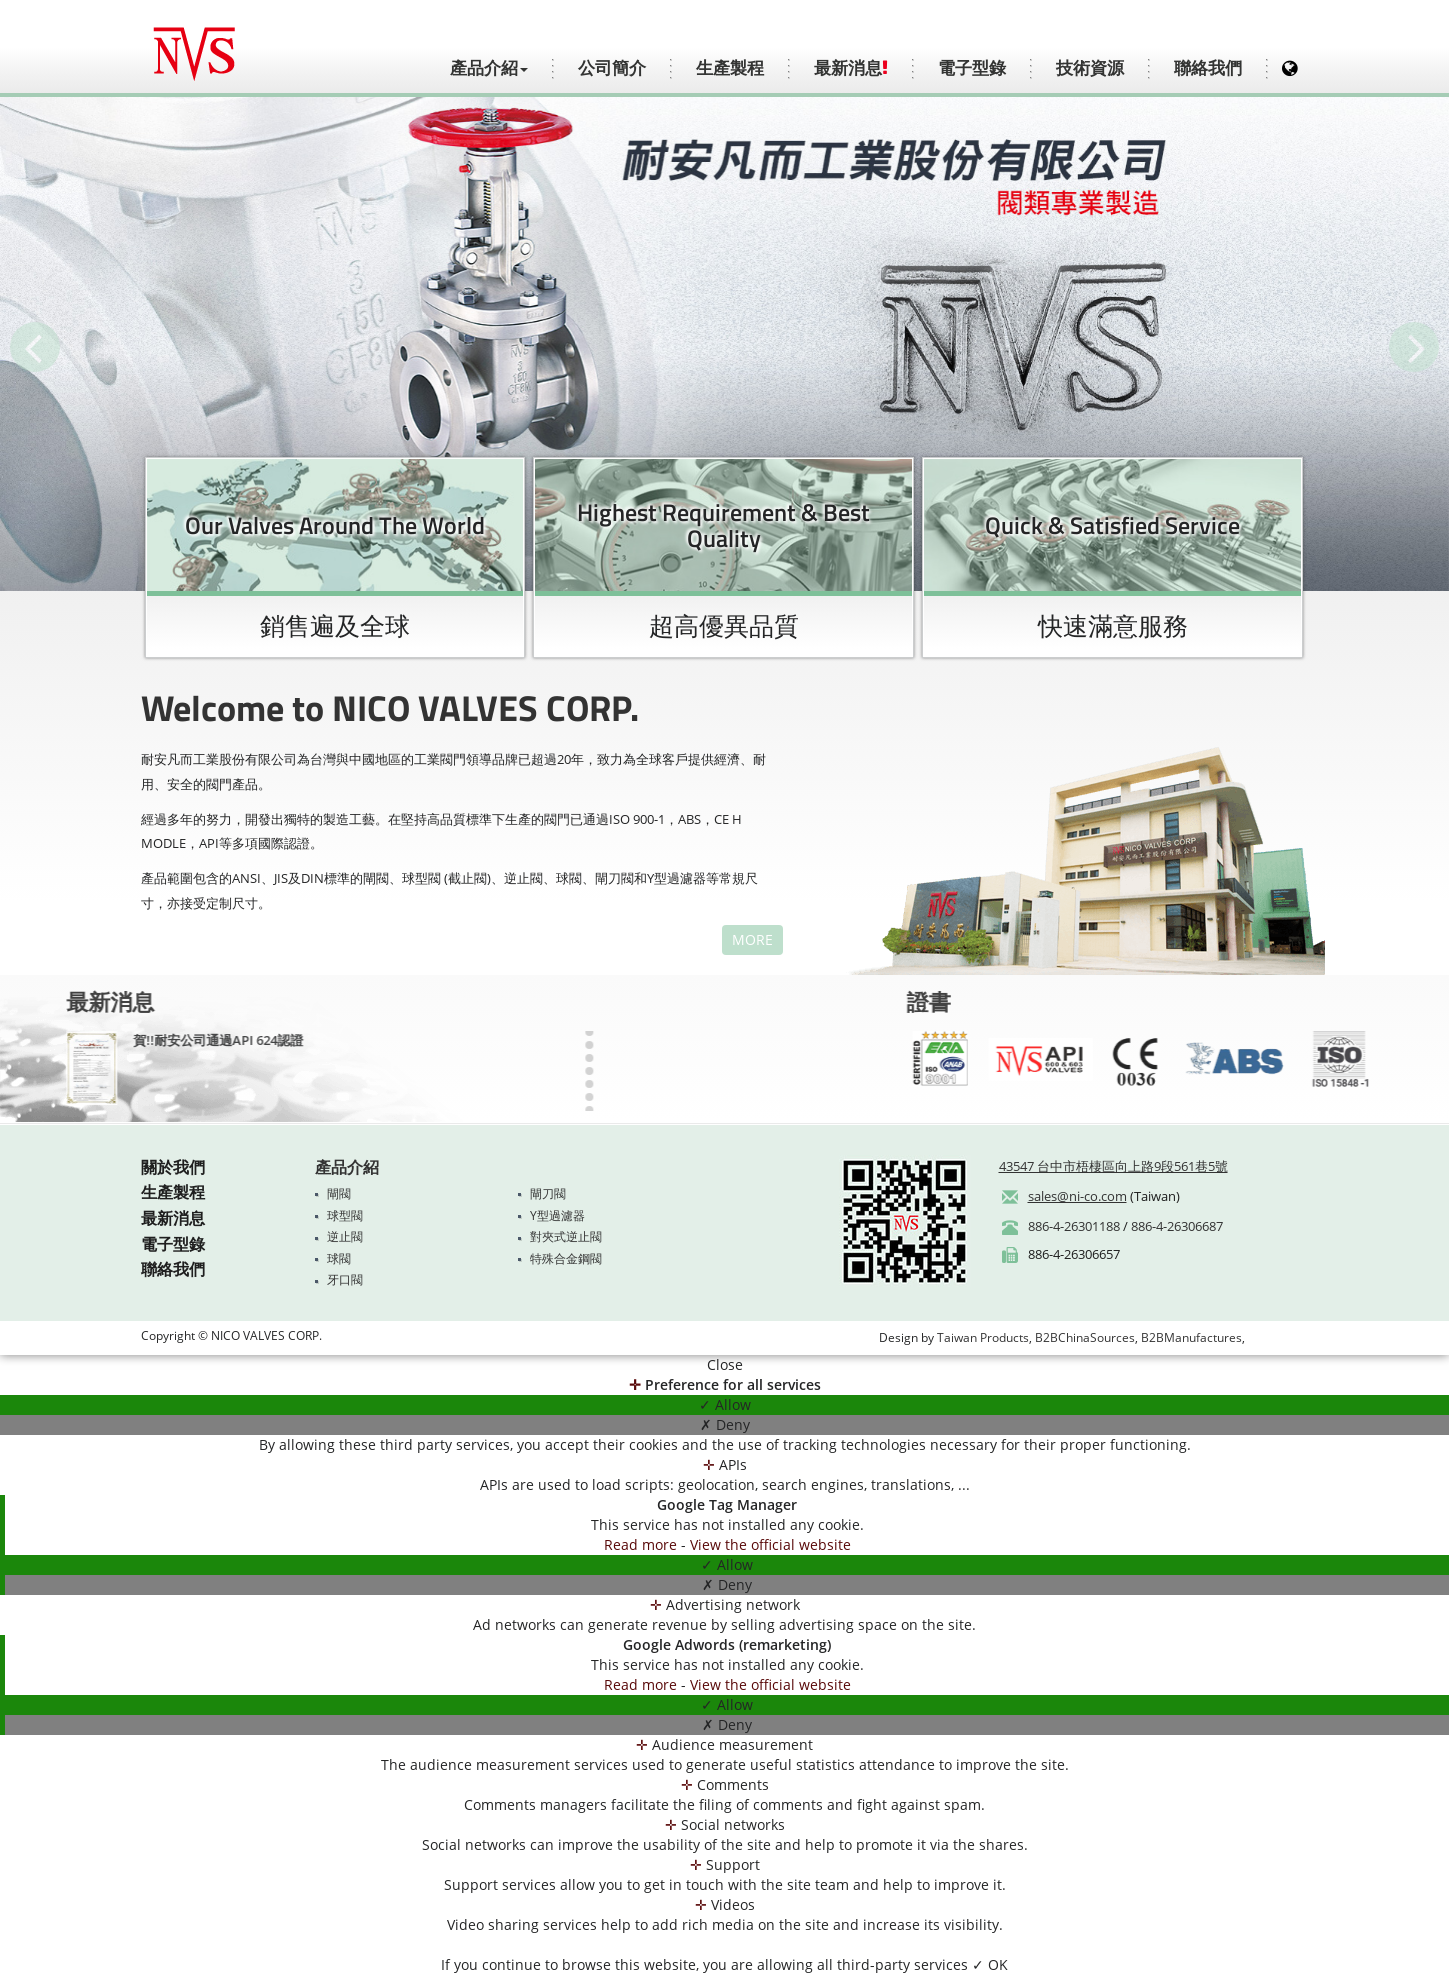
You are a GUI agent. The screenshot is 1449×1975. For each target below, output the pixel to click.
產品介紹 (347, 1167)
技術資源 (1090, 68)
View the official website (770, 1544)
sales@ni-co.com (1077, 1196)
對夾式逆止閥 (566, 1236)
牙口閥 (345, 1279)
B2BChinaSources (1085, 1337)
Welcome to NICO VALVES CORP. (366, 707)
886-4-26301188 (1074, 1226)
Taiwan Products (983, 1337)
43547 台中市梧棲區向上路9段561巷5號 (1113, 1166)
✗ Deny (725, 1424)
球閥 (339, 1258)
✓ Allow (725, 1404)
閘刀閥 (548, 1193)
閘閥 (339, 1193)
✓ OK (990, 1964)
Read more (642, 1544)
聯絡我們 (1208, 68)
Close (725, 1364)
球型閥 (345, 1215)
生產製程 (730, 68)
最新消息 (851, 68)
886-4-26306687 (1177, 1226)
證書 (1106, 1002)
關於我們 (173, 1167)
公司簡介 (612, 68)
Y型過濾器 (557, 1215)
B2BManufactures (1191, 1337)
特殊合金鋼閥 (566, 1258)
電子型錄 (972, 68)
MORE (728, 939)
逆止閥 (345, 1236)
